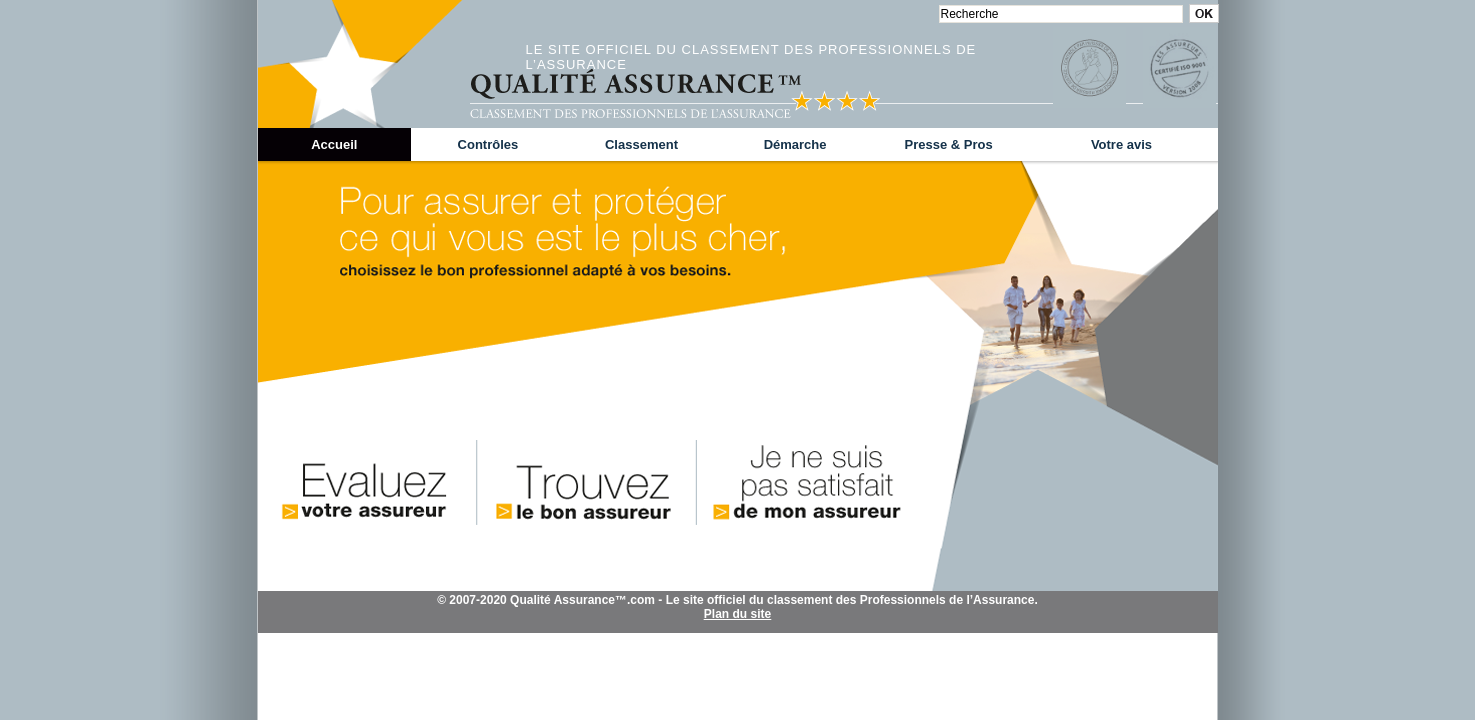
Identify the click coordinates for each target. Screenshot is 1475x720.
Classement (641, 144)
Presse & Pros (949, 144)
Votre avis (1121, 144)
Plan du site (737, 614)
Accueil (334, 144)
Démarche (795, 144)
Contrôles (488, 144)
